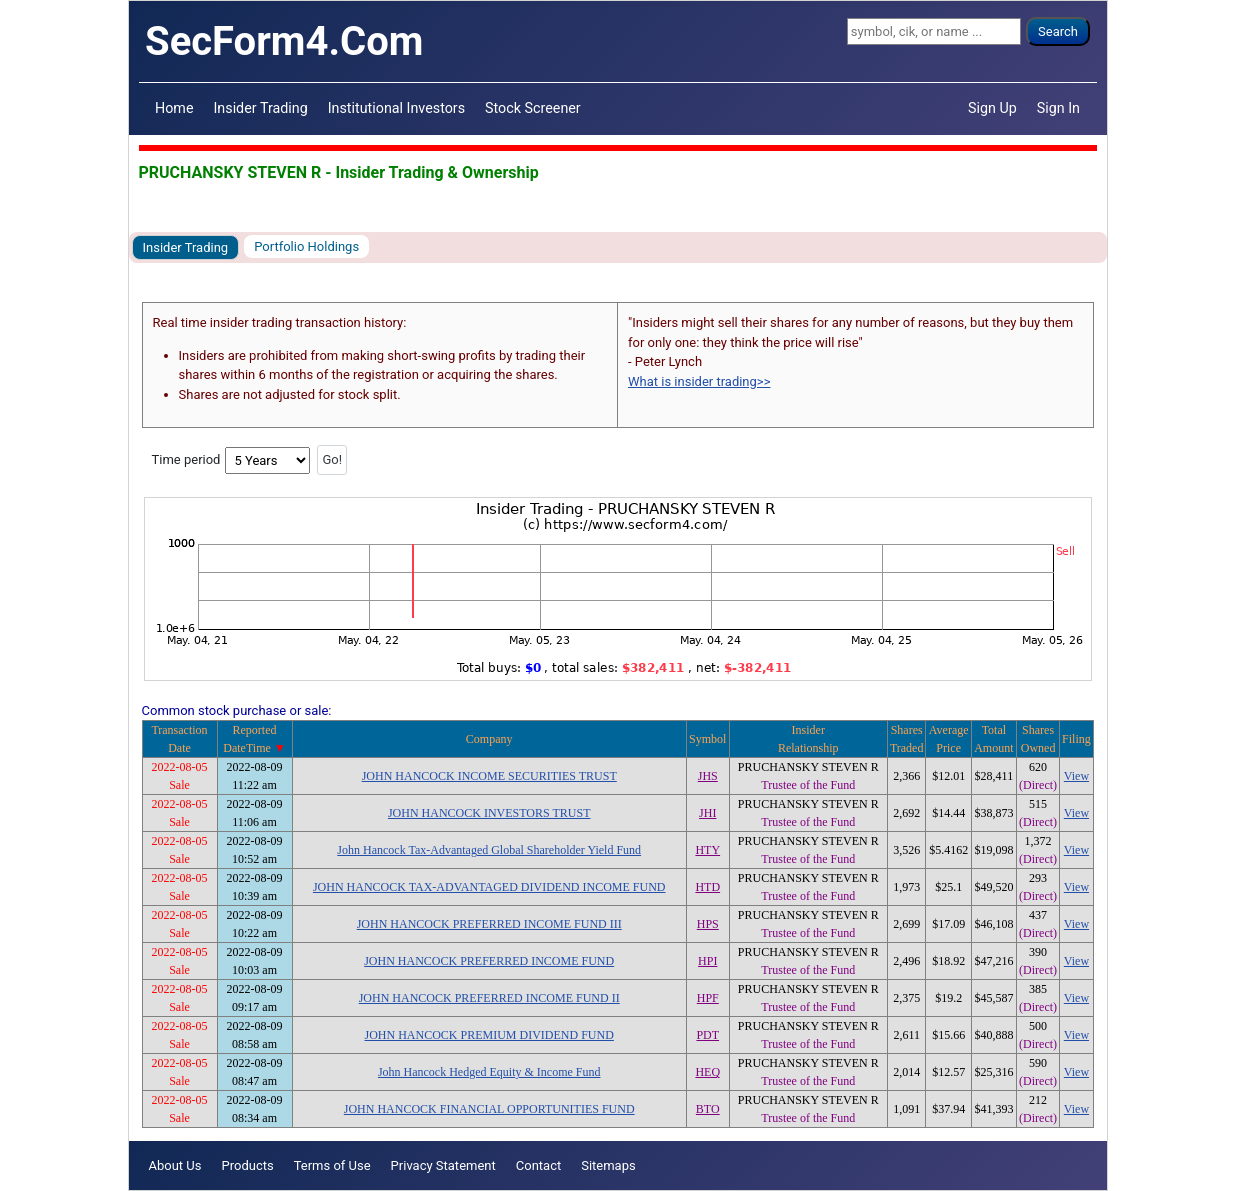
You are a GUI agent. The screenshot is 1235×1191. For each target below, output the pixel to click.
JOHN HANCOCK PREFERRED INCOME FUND (489, 961)
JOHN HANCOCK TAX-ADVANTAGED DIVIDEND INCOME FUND (489, 887)
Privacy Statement (443, 1165)
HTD (707, 887)
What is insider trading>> (699, 381)
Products (247, 1165)
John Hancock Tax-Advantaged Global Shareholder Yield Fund (489, 850)
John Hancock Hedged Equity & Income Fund (489, 1072)
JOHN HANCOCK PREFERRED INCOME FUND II (489, 998)
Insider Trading (260, 108)
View (1076, 776)
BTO (708, 1109)
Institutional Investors (396, 108)
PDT (707, 1035)
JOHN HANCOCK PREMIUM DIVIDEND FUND (489, 1035)
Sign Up (992, 108)
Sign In (1058, 108)
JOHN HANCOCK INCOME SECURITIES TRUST (489, 776)
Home (174, 108)
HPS (708, 924)
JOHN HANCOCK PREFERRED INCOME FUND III (489, 924)
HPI (707, 961)
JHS (708, 776)
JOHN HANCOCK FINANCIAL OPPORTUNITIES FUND (489, 1109)
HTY (707, 850)
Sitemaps (608, 1165)
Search (1058, 31)
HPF (708, 998)
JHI (707, 813)
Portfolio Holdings (306, 246)
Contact (538, 1165)
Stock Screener (533, 108)
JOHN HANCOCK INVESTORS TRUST (489, 813)
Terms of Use (332, 1165)
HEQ (707, 1072)
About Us (175, 1165)
